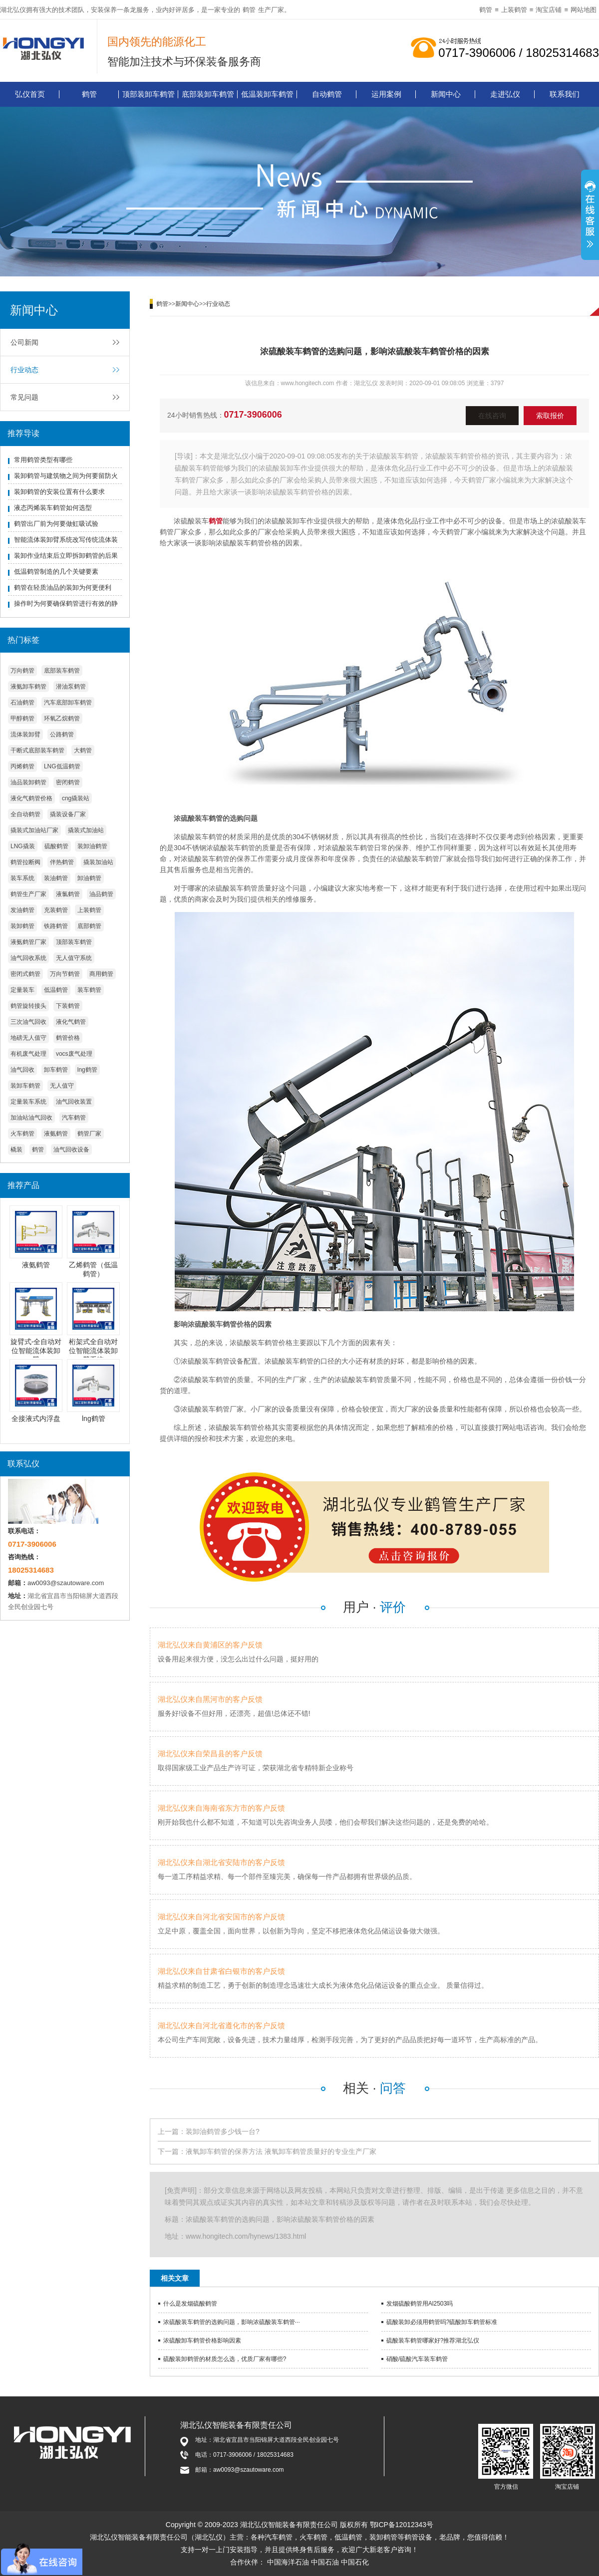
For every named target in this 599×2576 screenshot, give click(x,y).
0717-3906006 (253, 415)
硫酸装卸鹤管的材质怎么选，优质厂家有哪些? (225, 2358)
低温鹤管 (56, 989)
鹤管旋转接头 (28, 1005)
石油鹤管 (22, 702)
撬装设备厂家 (68, 814)
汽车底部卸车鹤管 (68, 702)
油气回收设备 (71, 1149)
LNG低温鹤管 (62, 766)
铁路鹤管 (56, 926)
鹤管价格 (68, 1037)
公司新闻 (24, 342)
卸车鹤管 (56, 1069)
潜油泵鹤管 (71, 686)
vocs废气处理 (74, 1053)
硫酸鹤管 (56, 846)
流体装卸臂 (25, 734)
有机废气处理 (28, 1053)
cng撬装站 (75, 798)
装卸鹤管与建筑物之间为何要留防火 (66, 475)
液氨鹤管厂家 (28, 941)
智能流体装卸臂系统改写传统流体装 (66, 539)
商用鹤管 (101, 973)
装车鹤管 (89, 989)
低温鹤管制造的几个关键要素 (56, 571)
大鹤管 (83, 750)
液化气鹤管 (71, 1021)
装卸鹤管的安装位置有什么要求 (59, 491)
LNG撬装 (22, 846)
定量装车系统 (28, 1101)
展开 (590, 216)
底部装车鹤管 (62, 670)
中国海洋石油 (288, 2562)
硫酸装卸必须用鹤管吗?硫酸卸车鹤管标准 (442, 2322)
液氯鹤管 (68, 894)
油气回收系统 (28, 957)
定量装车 (22, 989)
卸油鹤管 (89, 878)
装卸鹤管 (22, 926)
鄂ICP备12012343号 (402, 2525)
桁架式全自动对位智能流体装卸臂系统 (93, 1351)
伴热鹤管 (62, 862)
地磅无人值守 (28, 1037)
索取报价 (550, 416)
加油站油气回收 (31, 1117)
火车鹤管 (22, 1133)
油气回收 (22, 1069)
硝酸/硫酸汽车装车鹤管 (417, 2358)
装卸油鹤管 (92, 846)
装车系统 (22, 878)
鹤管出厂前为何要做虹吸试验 (56, 523)
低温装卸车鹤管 (267, 94)
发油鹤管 (22, 910)
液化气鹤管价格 (31, 798)
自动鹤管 (327, 94)
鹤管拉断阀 (25, 862)
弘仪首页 (30, 94)
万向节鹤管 (65, 973)
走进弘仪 (505, 94)
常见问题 (24, 397)
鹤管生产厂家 (28, 894)
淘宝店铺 (549, 9)
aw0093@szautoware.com (65, 1583)
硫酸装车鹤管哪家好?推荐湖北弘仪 (433, 2340)
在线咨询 (492, 416)
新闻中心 (446, 94)
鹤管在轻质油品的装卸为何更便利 (62, 587)
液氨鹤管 (56, 1133)
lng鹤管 (87, 1069)
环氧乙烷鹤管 (62, 718)
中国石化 (355, 2562)
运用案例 (386, 94)
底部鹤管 (89, 926)
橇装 (16, 1149)
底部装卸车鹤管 (208, 94)
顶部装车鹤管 (74, 941)
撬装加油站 (98, 862)
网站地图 (584, 9)
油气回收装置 (74, 1101)
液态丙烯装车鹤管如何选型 (53, 507)
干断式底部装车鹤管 (37, 750)
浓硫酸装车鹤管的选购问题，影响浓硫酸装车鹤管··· (231, 2322)
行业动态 (24, 370)
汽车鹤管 (74, 1117)
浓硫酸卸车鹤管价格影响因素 (202, 2340)
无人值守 (62, 1085)
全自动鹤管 (25, 814)
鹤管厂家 (89, 1133)
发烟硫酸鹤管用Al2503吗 (419, 2303)
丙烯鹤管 (22, 766)
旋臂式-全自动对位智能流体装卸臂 (36, 1351)
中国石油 (325, 2562)
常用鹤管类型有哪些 (43, 460)
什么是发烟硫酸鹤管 (190, 2303)
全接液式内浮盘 (35, 1418)
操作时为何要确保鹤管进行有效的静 (66, 603)
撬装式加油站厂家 (34, 830)
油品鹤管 (101, 894)
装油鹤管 (56, 878)
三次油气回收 (28, 1021)
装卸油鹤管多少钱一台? (223, 2131)
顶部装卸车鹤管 (148, 94)
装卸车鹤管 (25, 1085)
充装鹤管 (56, 910)
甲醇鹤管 (22, 718)
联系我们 (565, 94)
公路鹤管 (62, 734)
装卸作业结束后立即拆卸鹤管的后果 (66, 555)
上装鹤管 (514, 9)
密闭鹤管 (68, 782)
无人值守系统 (74, 957)
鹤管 (249, 9)
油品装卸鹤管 (28, 782)
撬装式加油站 (86, 830)
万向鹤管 (22, 670)
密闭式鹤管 (25, 973)
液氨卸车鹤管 (28, 686)
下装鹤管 (68, 1005)
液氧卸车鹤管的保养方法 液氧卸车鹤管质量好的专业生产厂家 (281, 2151)
